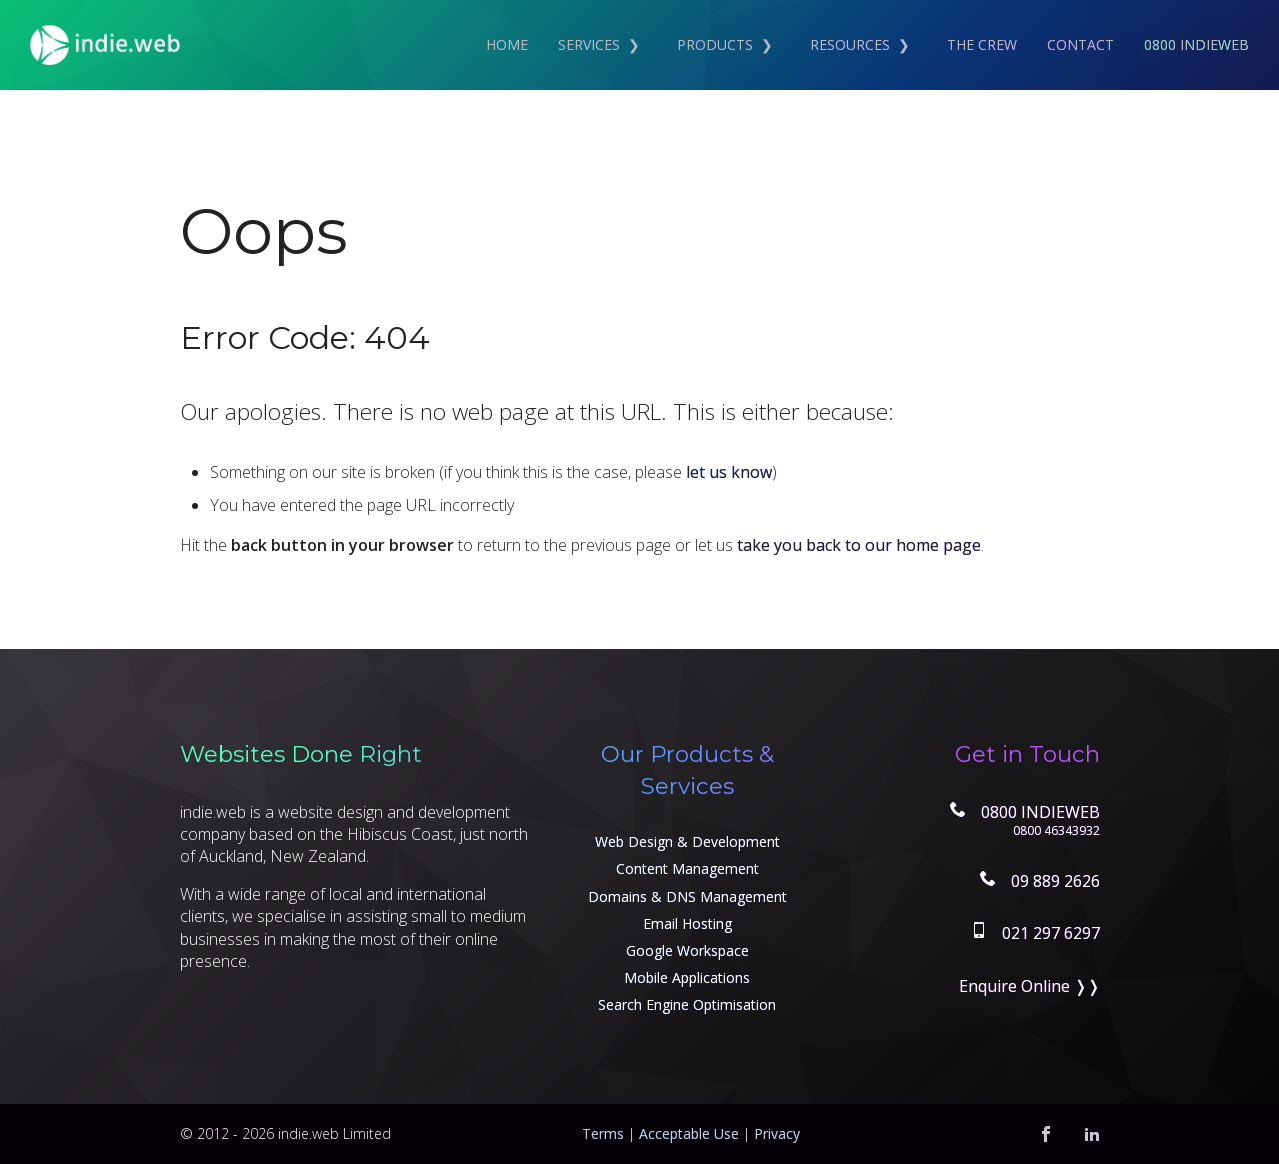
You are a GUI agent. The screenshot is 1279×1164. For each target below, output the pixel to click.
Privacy (777, 1133)
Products (715, 44)
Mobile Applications (687, 977)
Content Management (687, 868)
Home (507, 44)
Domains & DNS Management (687, 896)
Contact (1080, 44)
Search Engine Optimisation (687, 1004)
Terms (603, 1133)
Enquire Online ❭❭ (1029, 986)
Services (589, 44)
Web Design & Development (687, 841)
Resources (850, 44)
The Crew (982, 44)
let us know (729, 472)
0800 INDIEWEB (1196, 44)
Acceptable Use (689, 1133)
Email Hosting (687, 923)
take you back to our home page (859, 545)
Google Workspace (687, 950)
